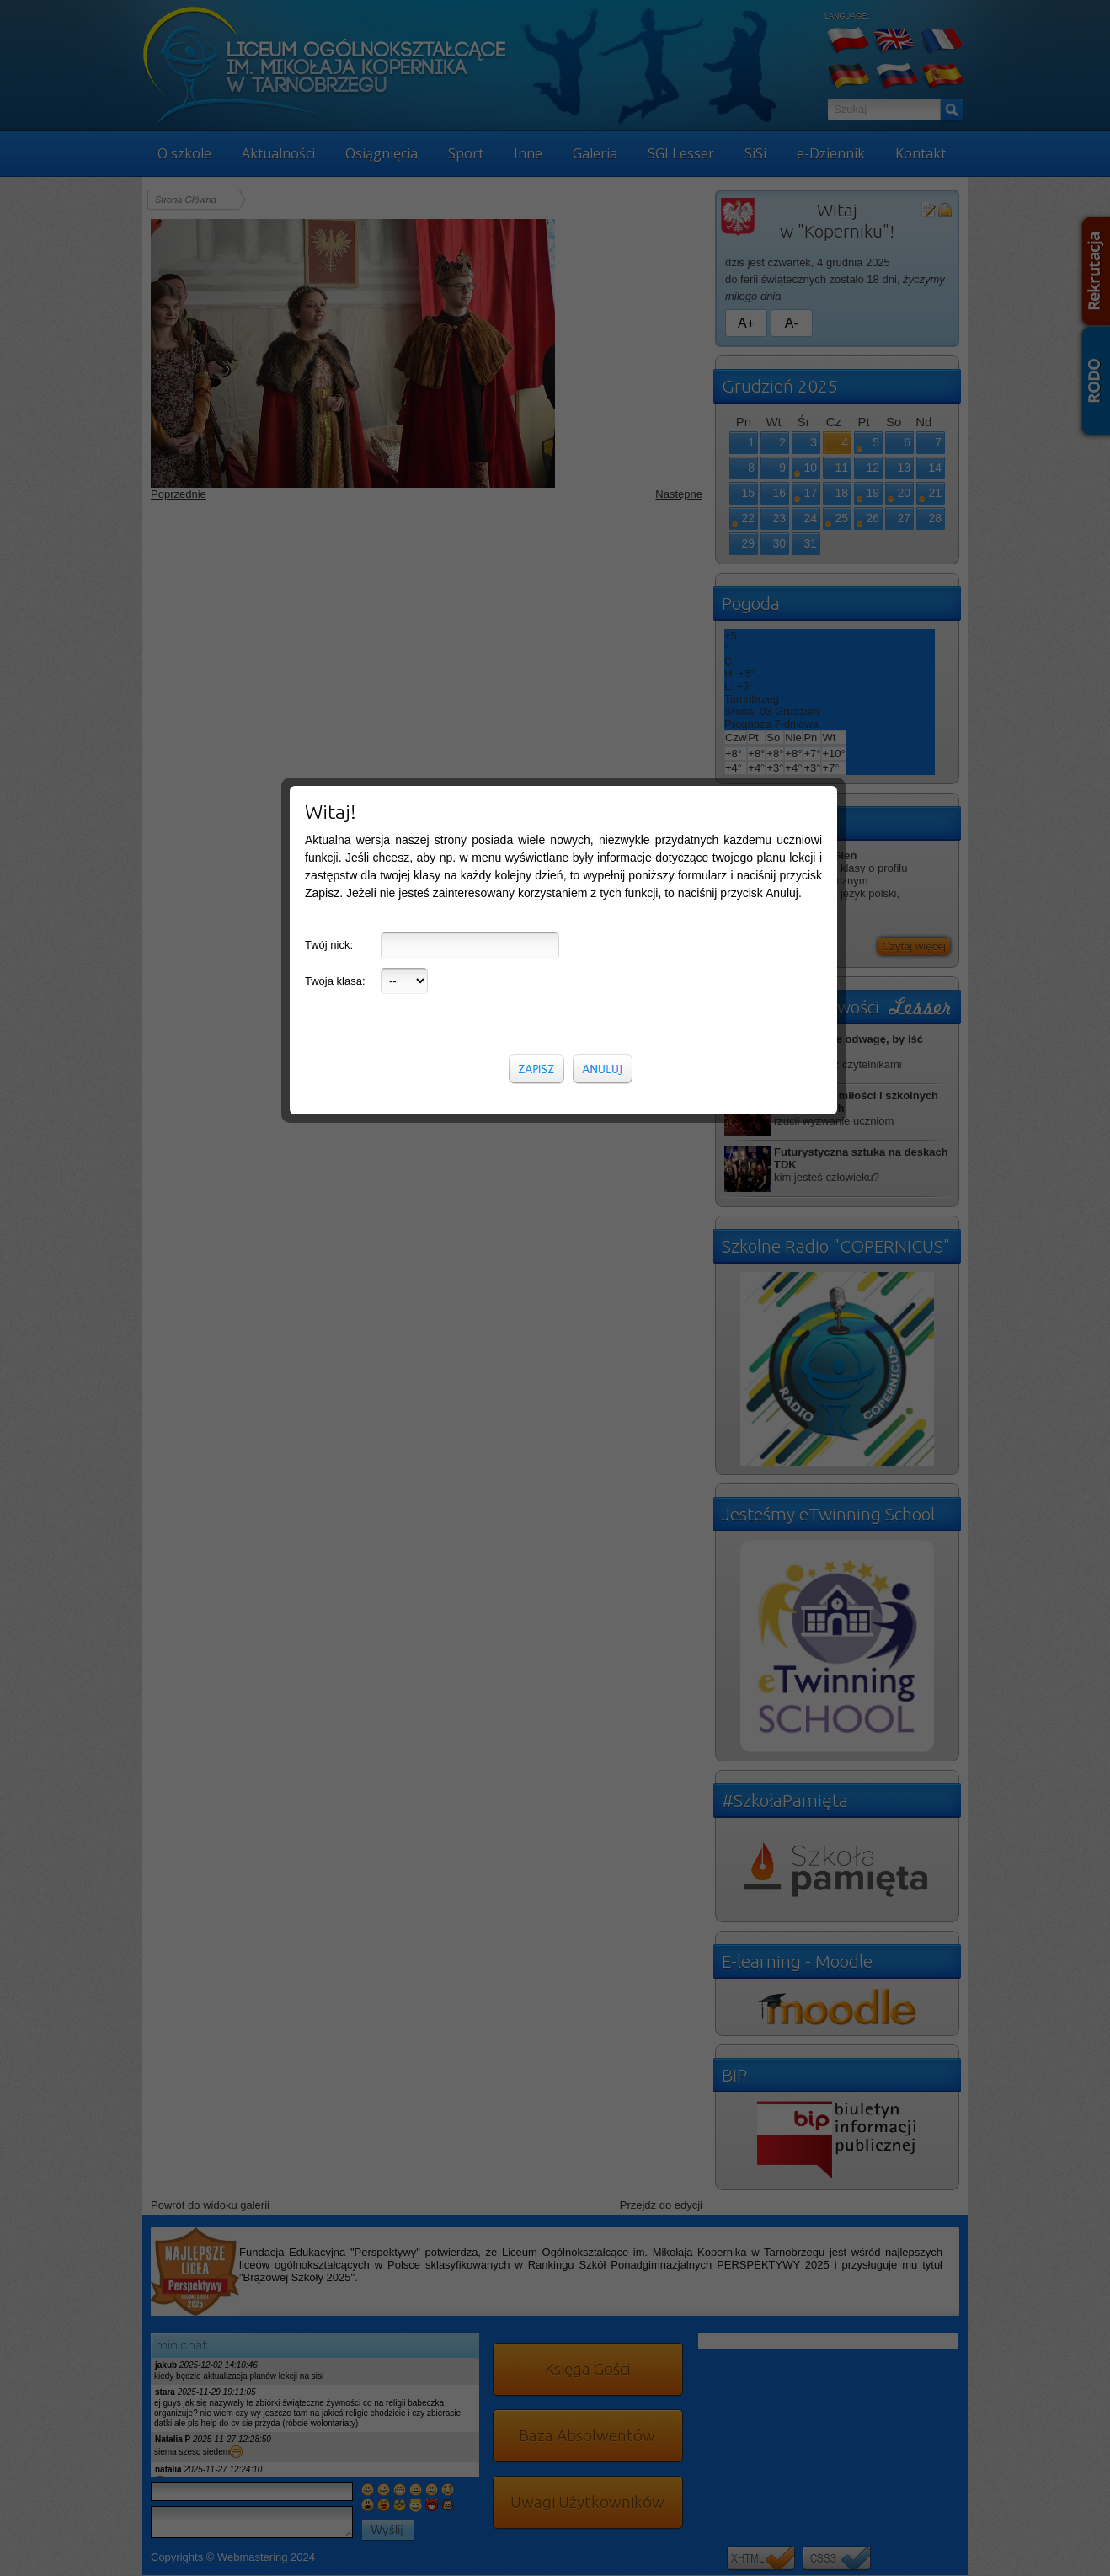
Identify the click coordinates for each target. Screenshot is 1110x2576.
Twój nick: (329, 308)
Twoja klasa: (335, 344)
